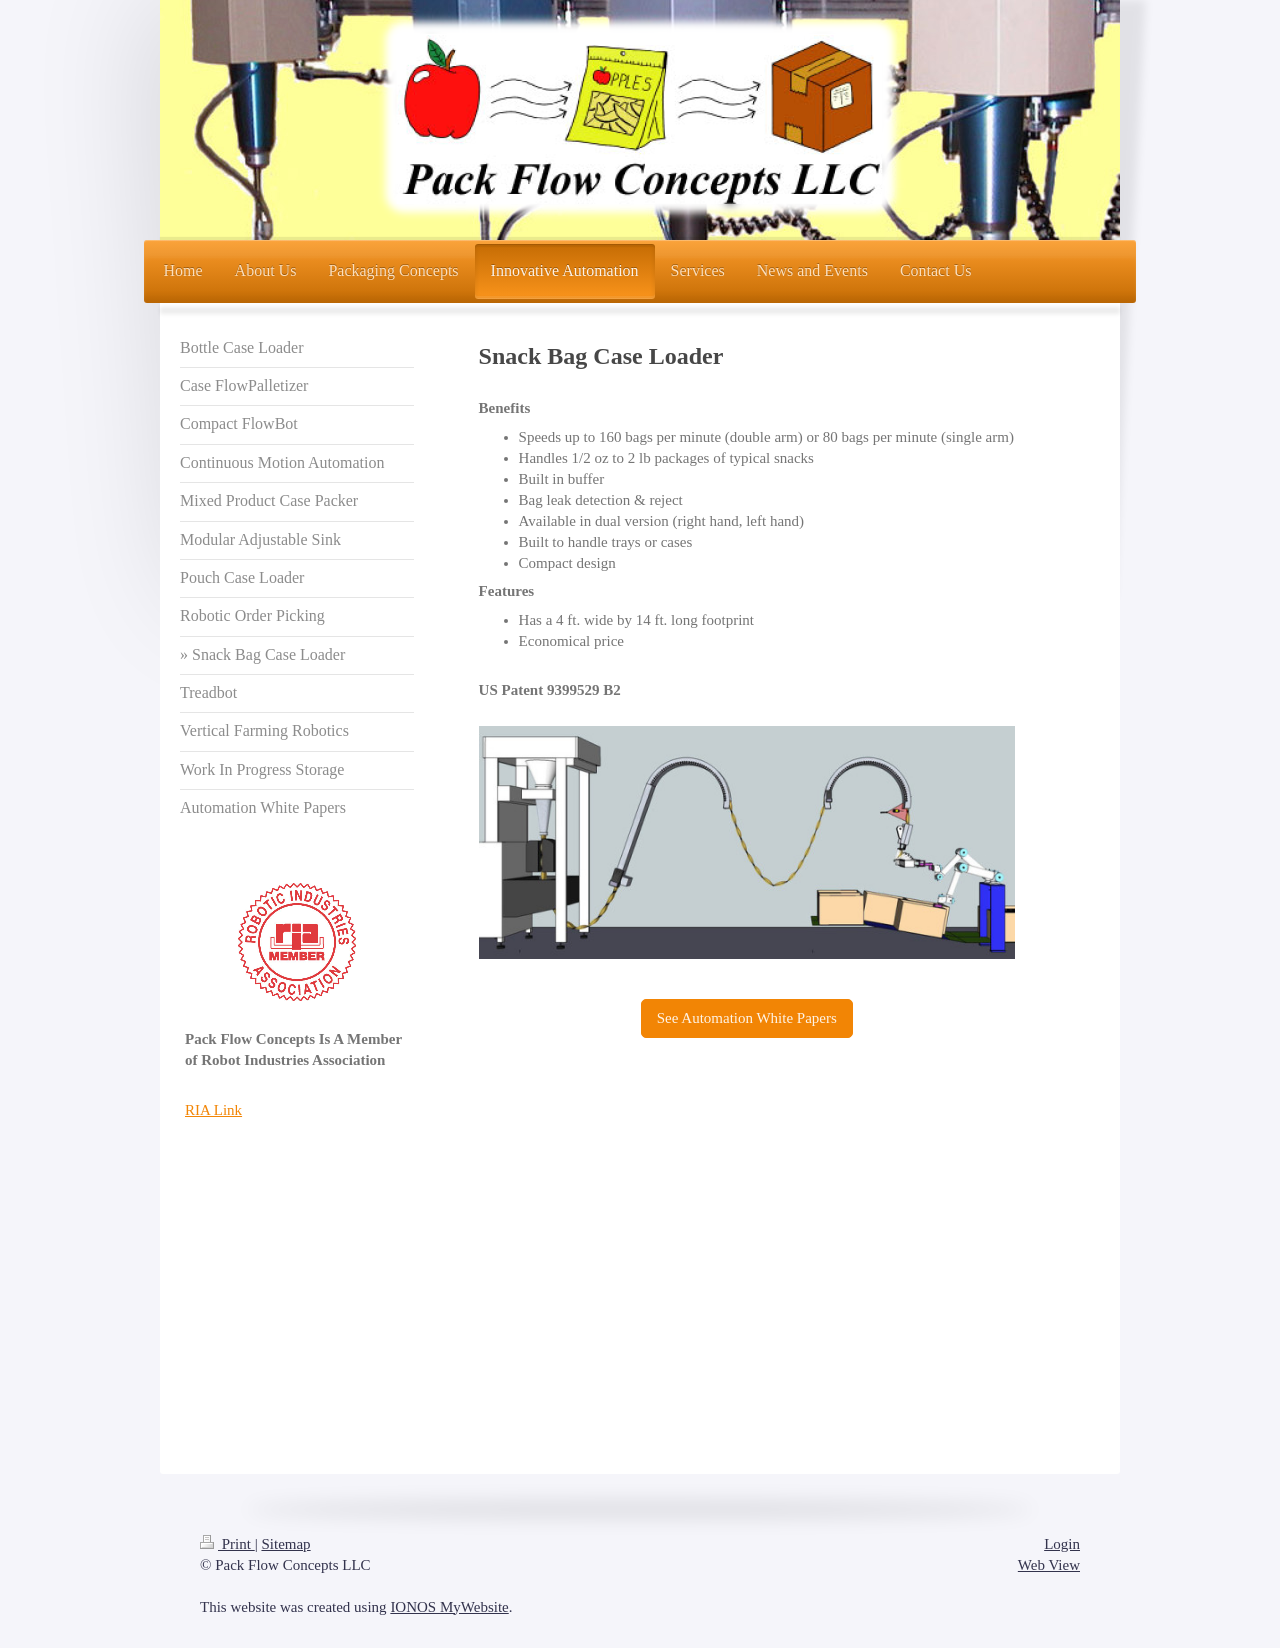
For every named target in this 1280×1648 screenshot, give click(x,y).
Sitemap (285, 1544)
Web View (1049, 1565)
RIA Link (213, 1110)
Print (227, 1544)
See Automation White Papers (747, 1018)
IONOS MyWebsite (449, 1607)
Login (1062, 1544)
